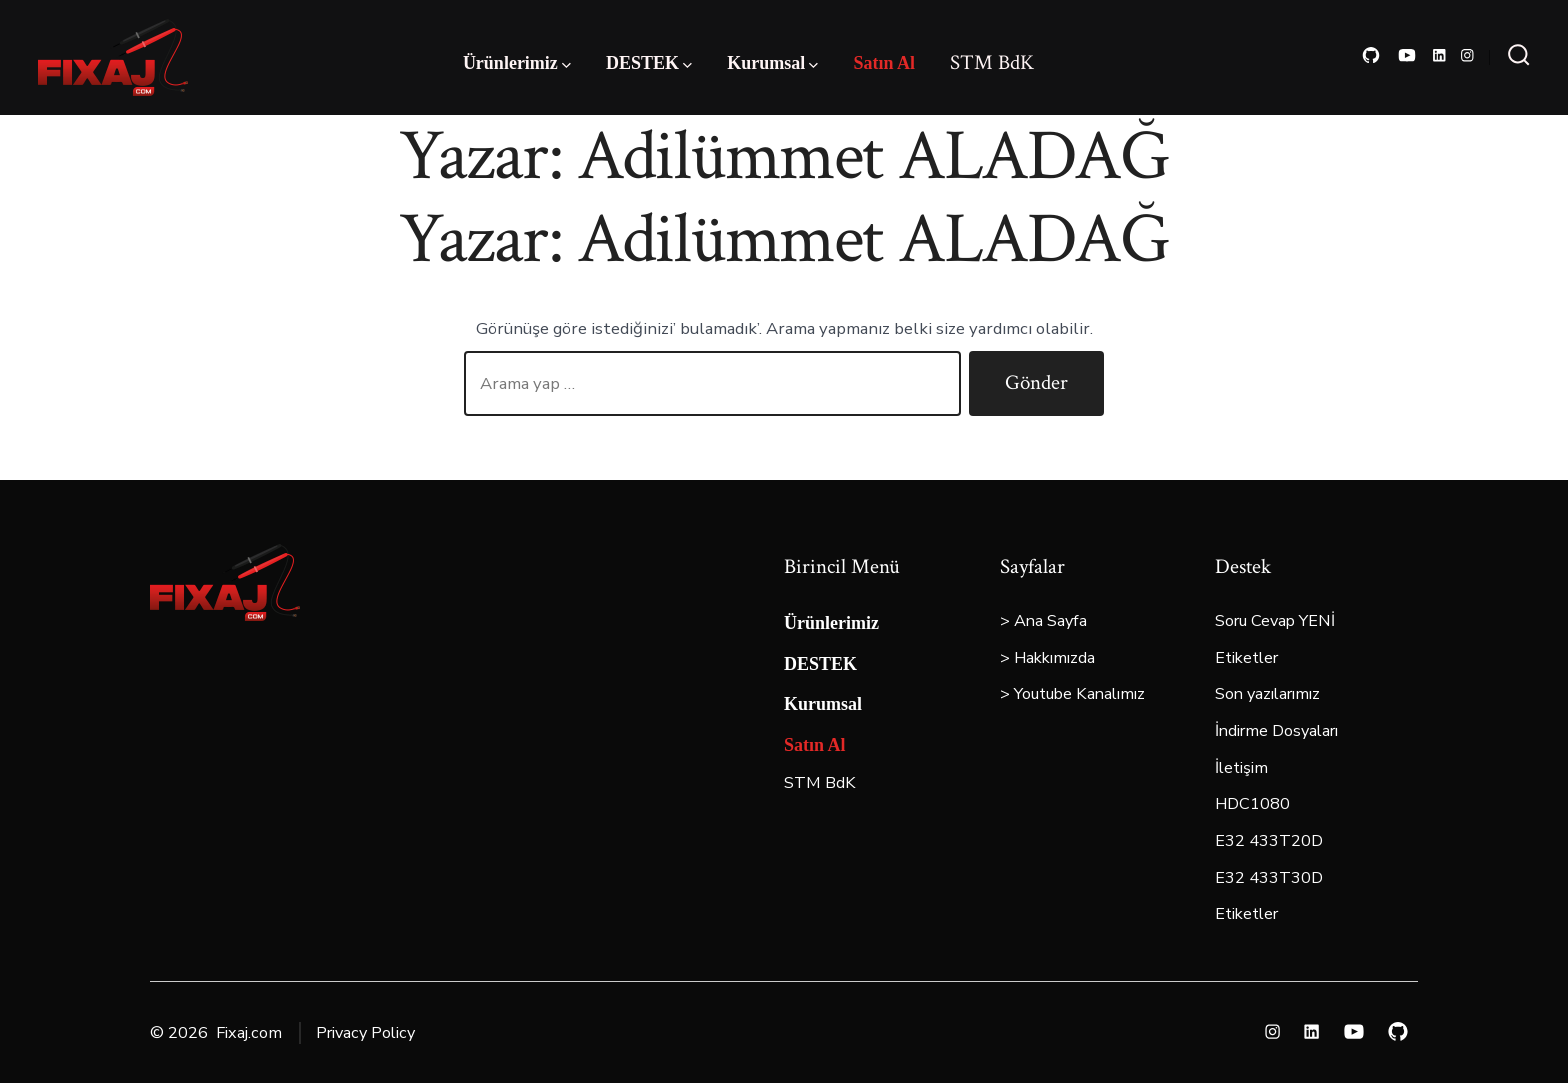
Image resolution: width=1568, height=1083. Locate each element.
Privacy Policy (365, 1033)
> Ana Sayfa (1043, 621)
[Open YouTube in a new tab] (1407, 55)
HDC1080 (1252, 804)
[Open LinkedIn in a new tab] (1439, 55)
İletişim (1241, 768)
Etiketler (1246, 658)
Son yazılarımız (1267, 694)
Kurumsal (772, 63)
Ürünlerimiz (517, 63)
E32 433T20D (1269, 841)
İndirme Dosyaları (1276, 731)
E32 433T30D (1269, 878)
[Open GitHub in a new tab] (1371, 55)
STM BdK (992, 62)
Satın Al (884, 63)
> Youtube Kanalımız (1072, 694)
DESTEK (649, 63)
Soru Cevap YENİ (1275, 621)
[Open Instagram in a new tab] (1467, 55)
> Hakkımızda (1047, 658)
